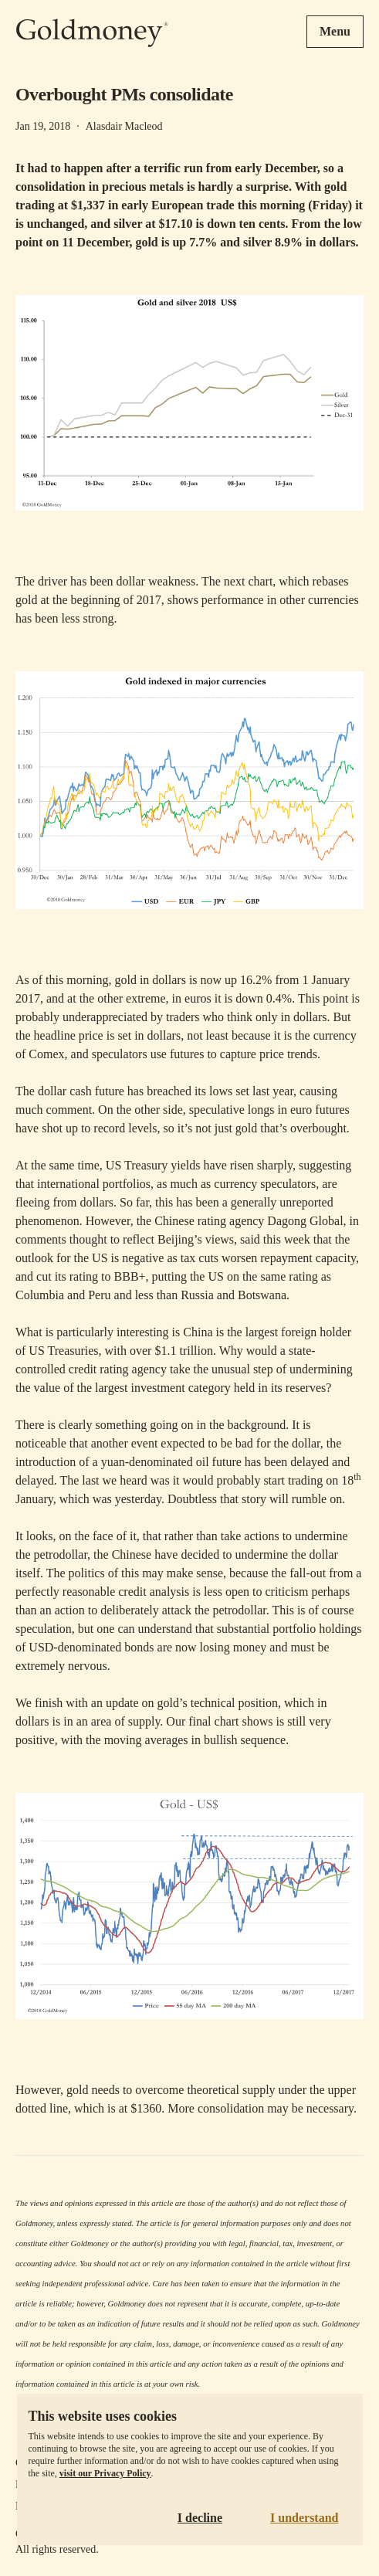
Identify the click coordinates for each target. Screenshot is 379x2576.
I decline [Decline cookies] (200, 2517)
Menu (335, 31)
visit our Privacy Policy (105, 2473)
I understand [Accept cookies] (304, 2517)
